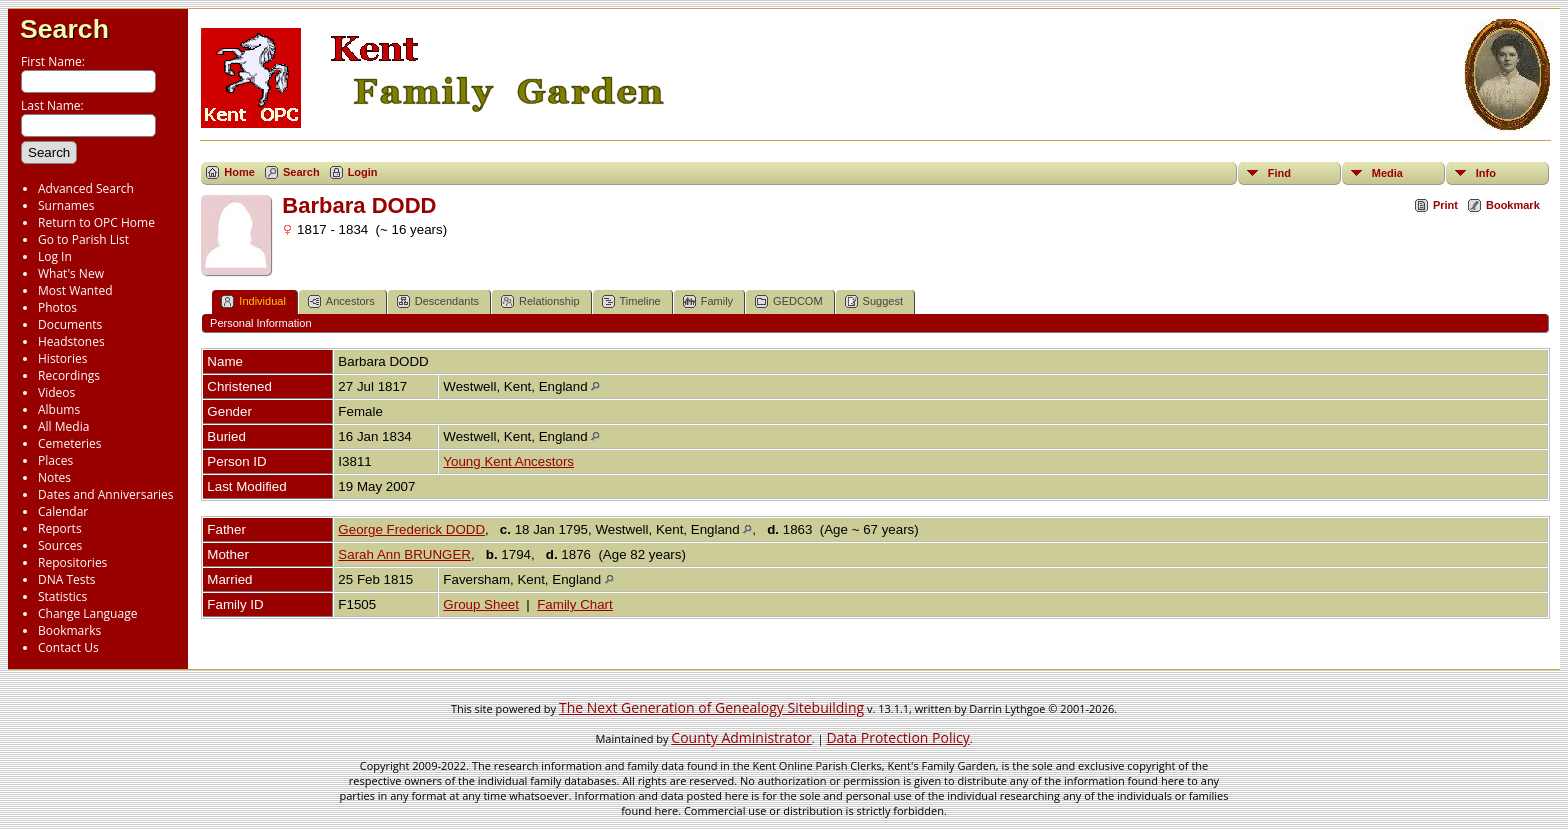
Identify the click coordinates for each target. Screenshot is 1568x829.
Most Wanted (75, 290)
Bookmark (1513, 205)
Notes (54, 477)
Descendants (438, 301)
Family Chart (575, 604)
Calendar (63, 511)
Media (1387, 173)
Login (363, 172)
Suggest (874, 301)
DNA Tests (67, 579)
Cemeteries (70, 443)
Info (1486, 173)
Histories (62, 358)
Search (64, 29)
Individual (253, 301)
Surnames (66, 205)
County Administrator (741, 737)
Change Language (87, 613)
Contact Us (68, 647)
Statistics (62, 596)
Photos (57, 307)
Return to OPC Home (96, 222)
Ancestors (341, 301)
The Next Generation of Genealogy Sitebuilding (711, 707)
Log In (55, 256)
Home (239, 172)
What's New (71, 273)
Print (1445, 205)
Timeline (631, 301)
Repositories (72, 562)
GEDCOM (789, 301)
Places (55, 460)
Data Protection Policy (897, 737)
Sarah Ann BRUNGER (404, 554)
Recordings (69, 375)
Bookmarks (69, 630)
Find (1279, 173)
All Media (63, 426)
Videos (56, 392)
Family (708, 301)
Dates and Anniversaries (105, 494)
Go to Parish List (83, 239)
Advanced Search (86, 188)
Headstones (71, 341)
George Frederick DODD (411, 529)
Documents (70, 324)
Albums (59, 409)
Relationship (540, 301)
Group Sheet (481, 604)
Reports (60, 528)
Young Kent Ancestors (508, 461)
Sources (60, 545)
